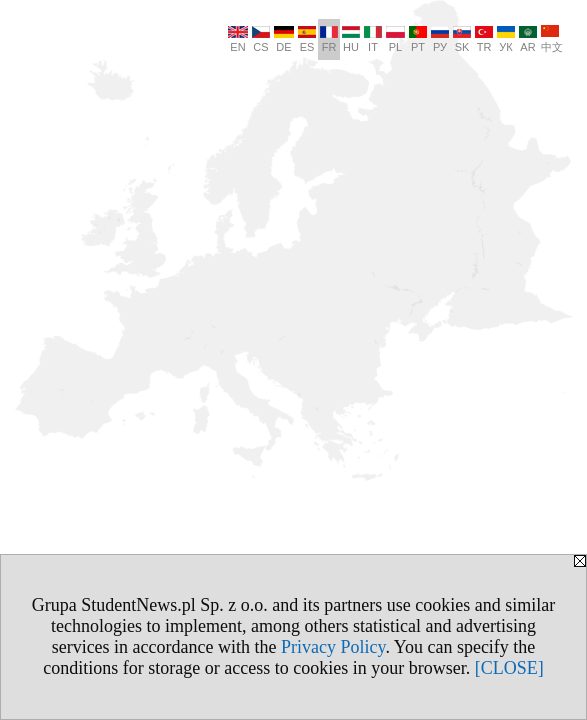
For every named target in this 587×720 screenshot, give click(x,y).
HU (351, 39)
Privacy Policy (333, 647)
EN (238, 39)
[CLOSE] (509, 668)
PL (395, 39)
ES (307, 39)
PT (418, 39)
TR (484, 39)
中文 (552, 39)
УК (506, 39)
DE (284, 39)
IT (373, 39)
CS (261, 39)
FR (329, 39)
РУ (440, 39)
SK (462, 39)
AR (528, 39)
